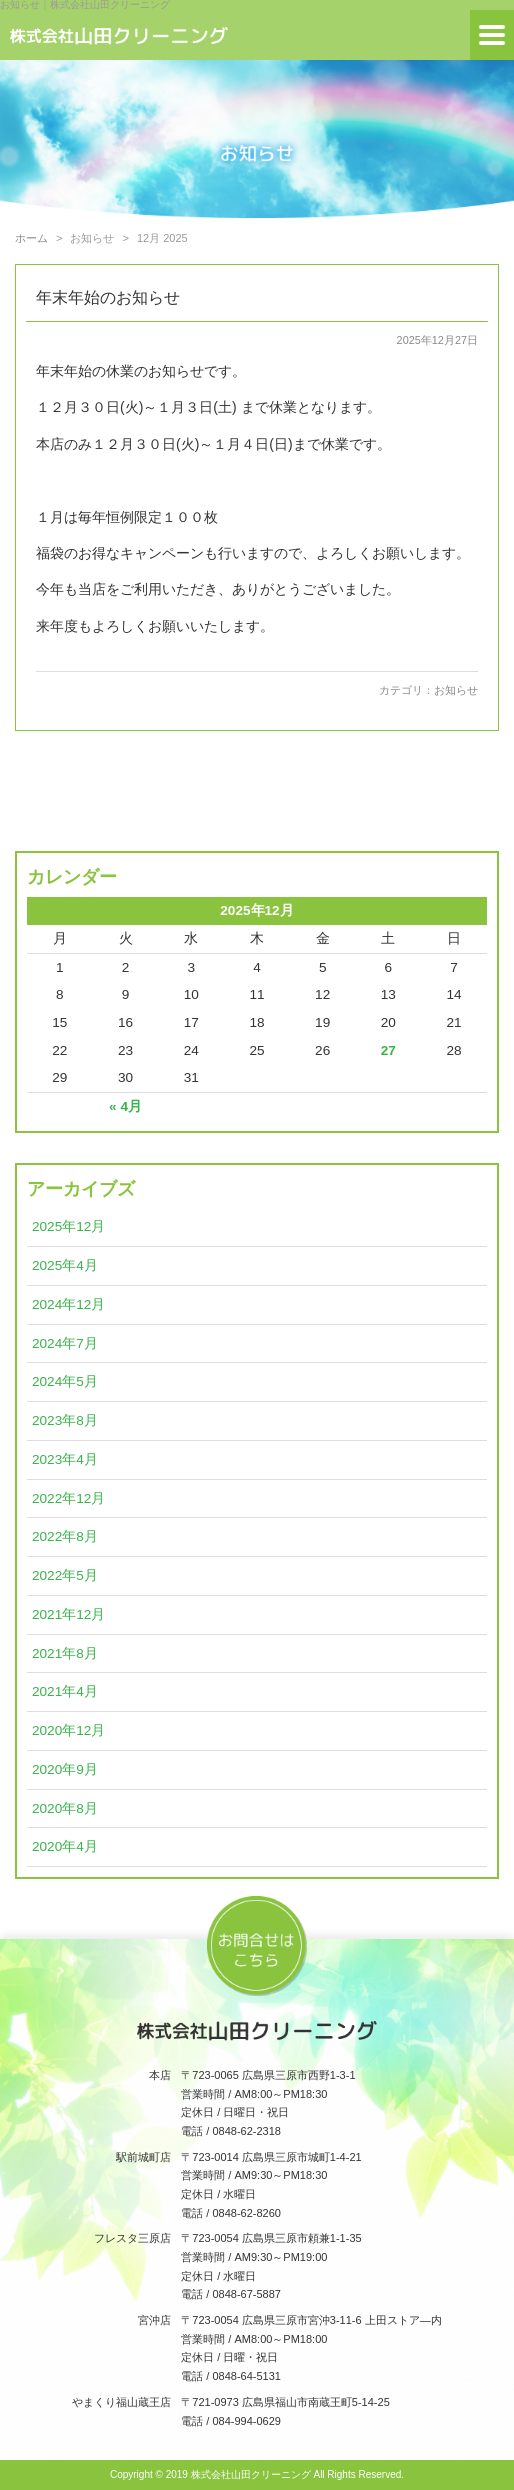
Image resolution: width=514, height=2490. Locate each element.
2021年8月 (65, 1653)
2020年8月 (65, 1808)
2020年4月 (65, 1846)
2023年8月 (65, 1420)
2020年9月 (65, 1769)
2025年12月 (68, 1226)
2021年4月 (65, 1691)
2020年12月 (68, 1730)
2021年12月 (68, 1614)
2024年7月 (65, 1343)
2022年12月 (68, 1498)
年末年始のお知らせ (108, 297)
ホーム (31, 238)
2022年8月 (65, 1536)
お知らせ (456, 690)
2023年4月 (65, 1459)
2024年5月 (65, 1381)
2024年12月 (68, 1304)
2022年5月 (65, 1575)
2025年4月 (65, 1265)
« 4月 (125, 1106)
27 (388, 1050)
